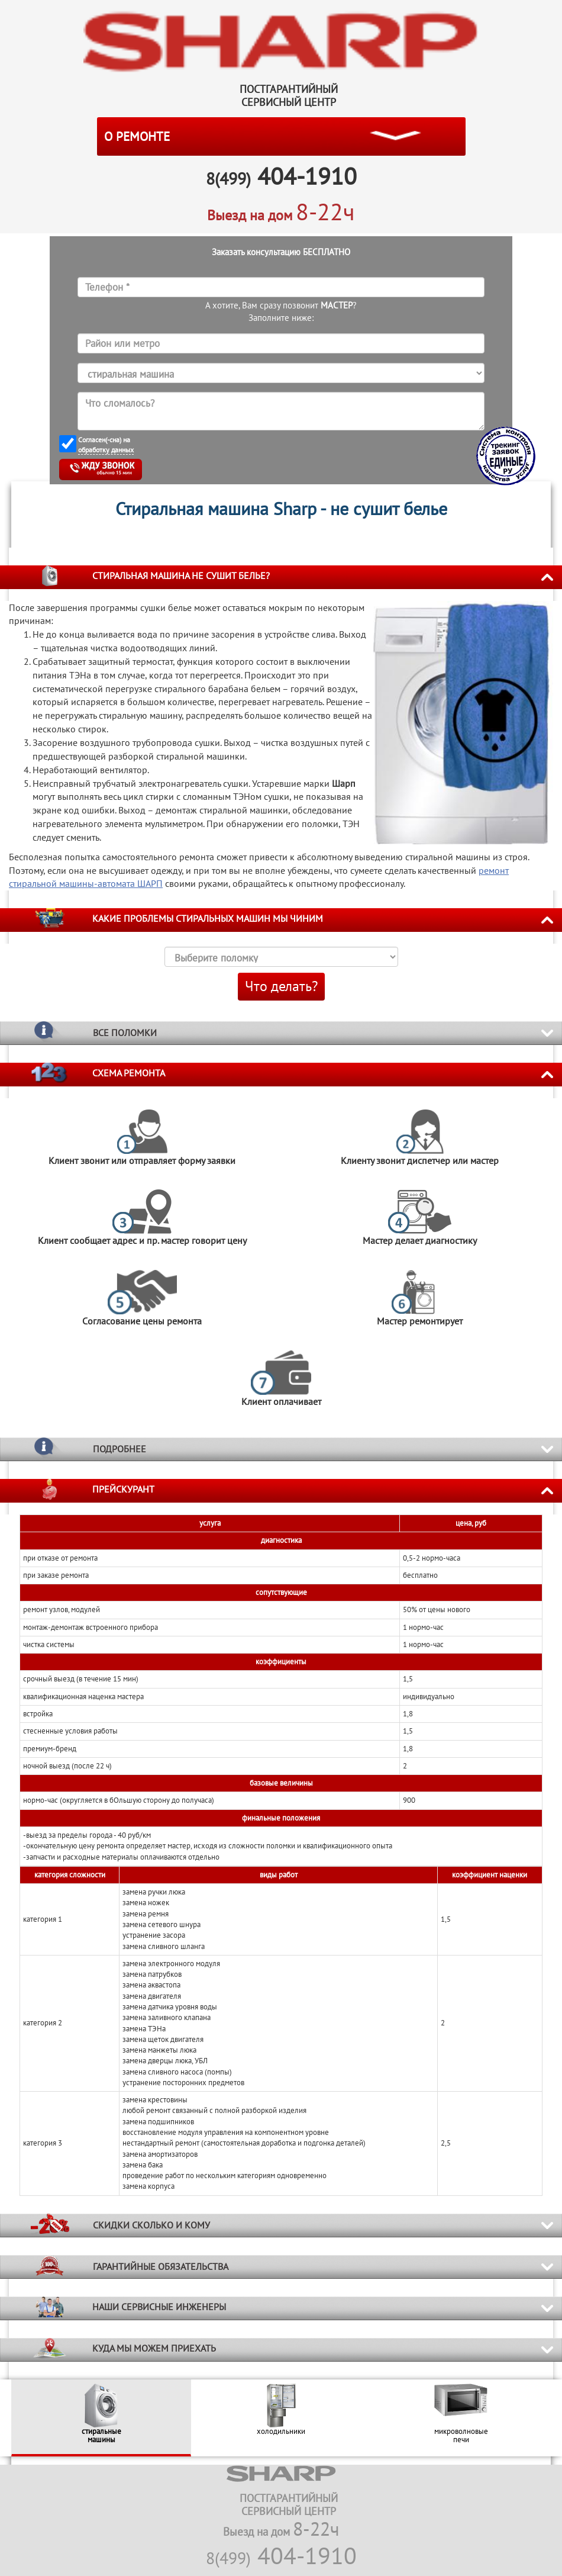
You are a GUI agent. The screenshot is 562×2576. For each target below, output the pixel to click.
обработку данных (106, 449)
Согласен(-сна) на (106, 445)
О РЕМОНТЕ (137, 136)
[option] (101, 2417)
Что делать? (281, 986)
